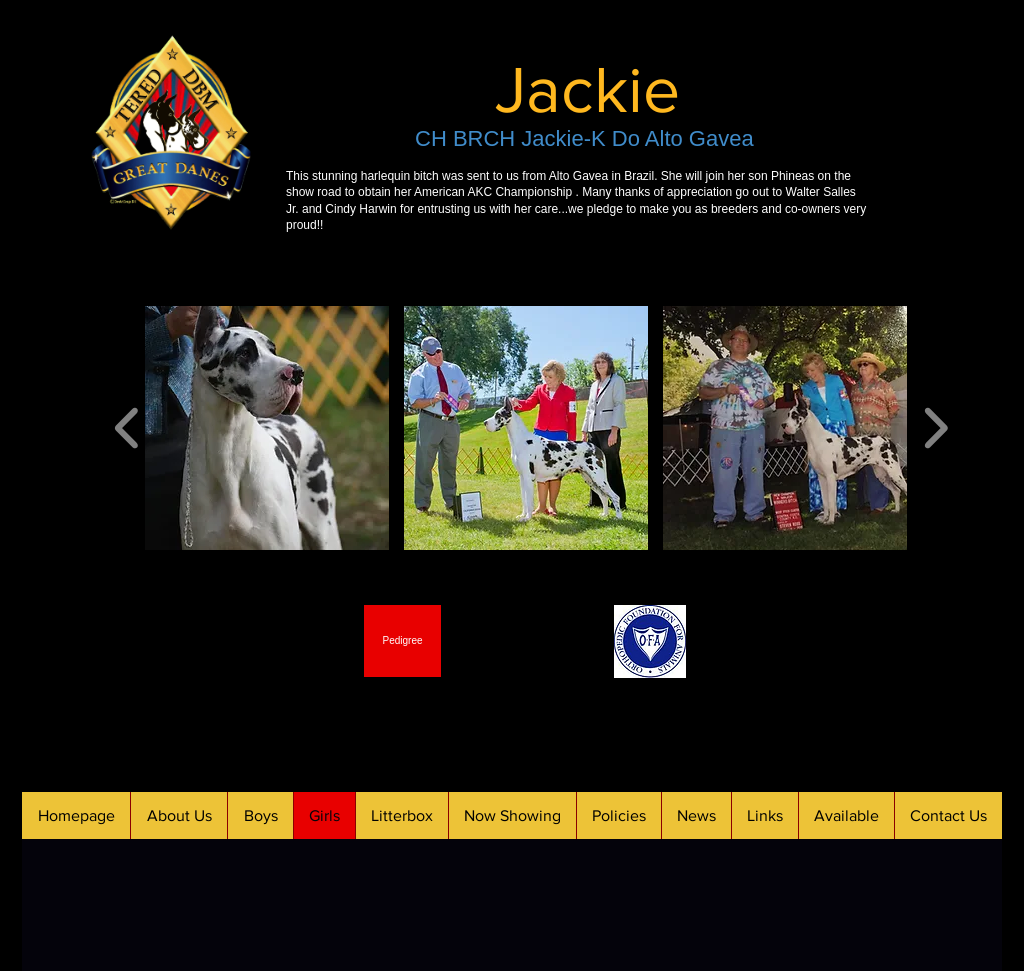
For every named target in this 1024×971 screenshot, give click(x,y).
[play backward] (127, 428)
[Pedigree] (402, 641)
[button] (267, 428)
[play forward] (935, 428)
